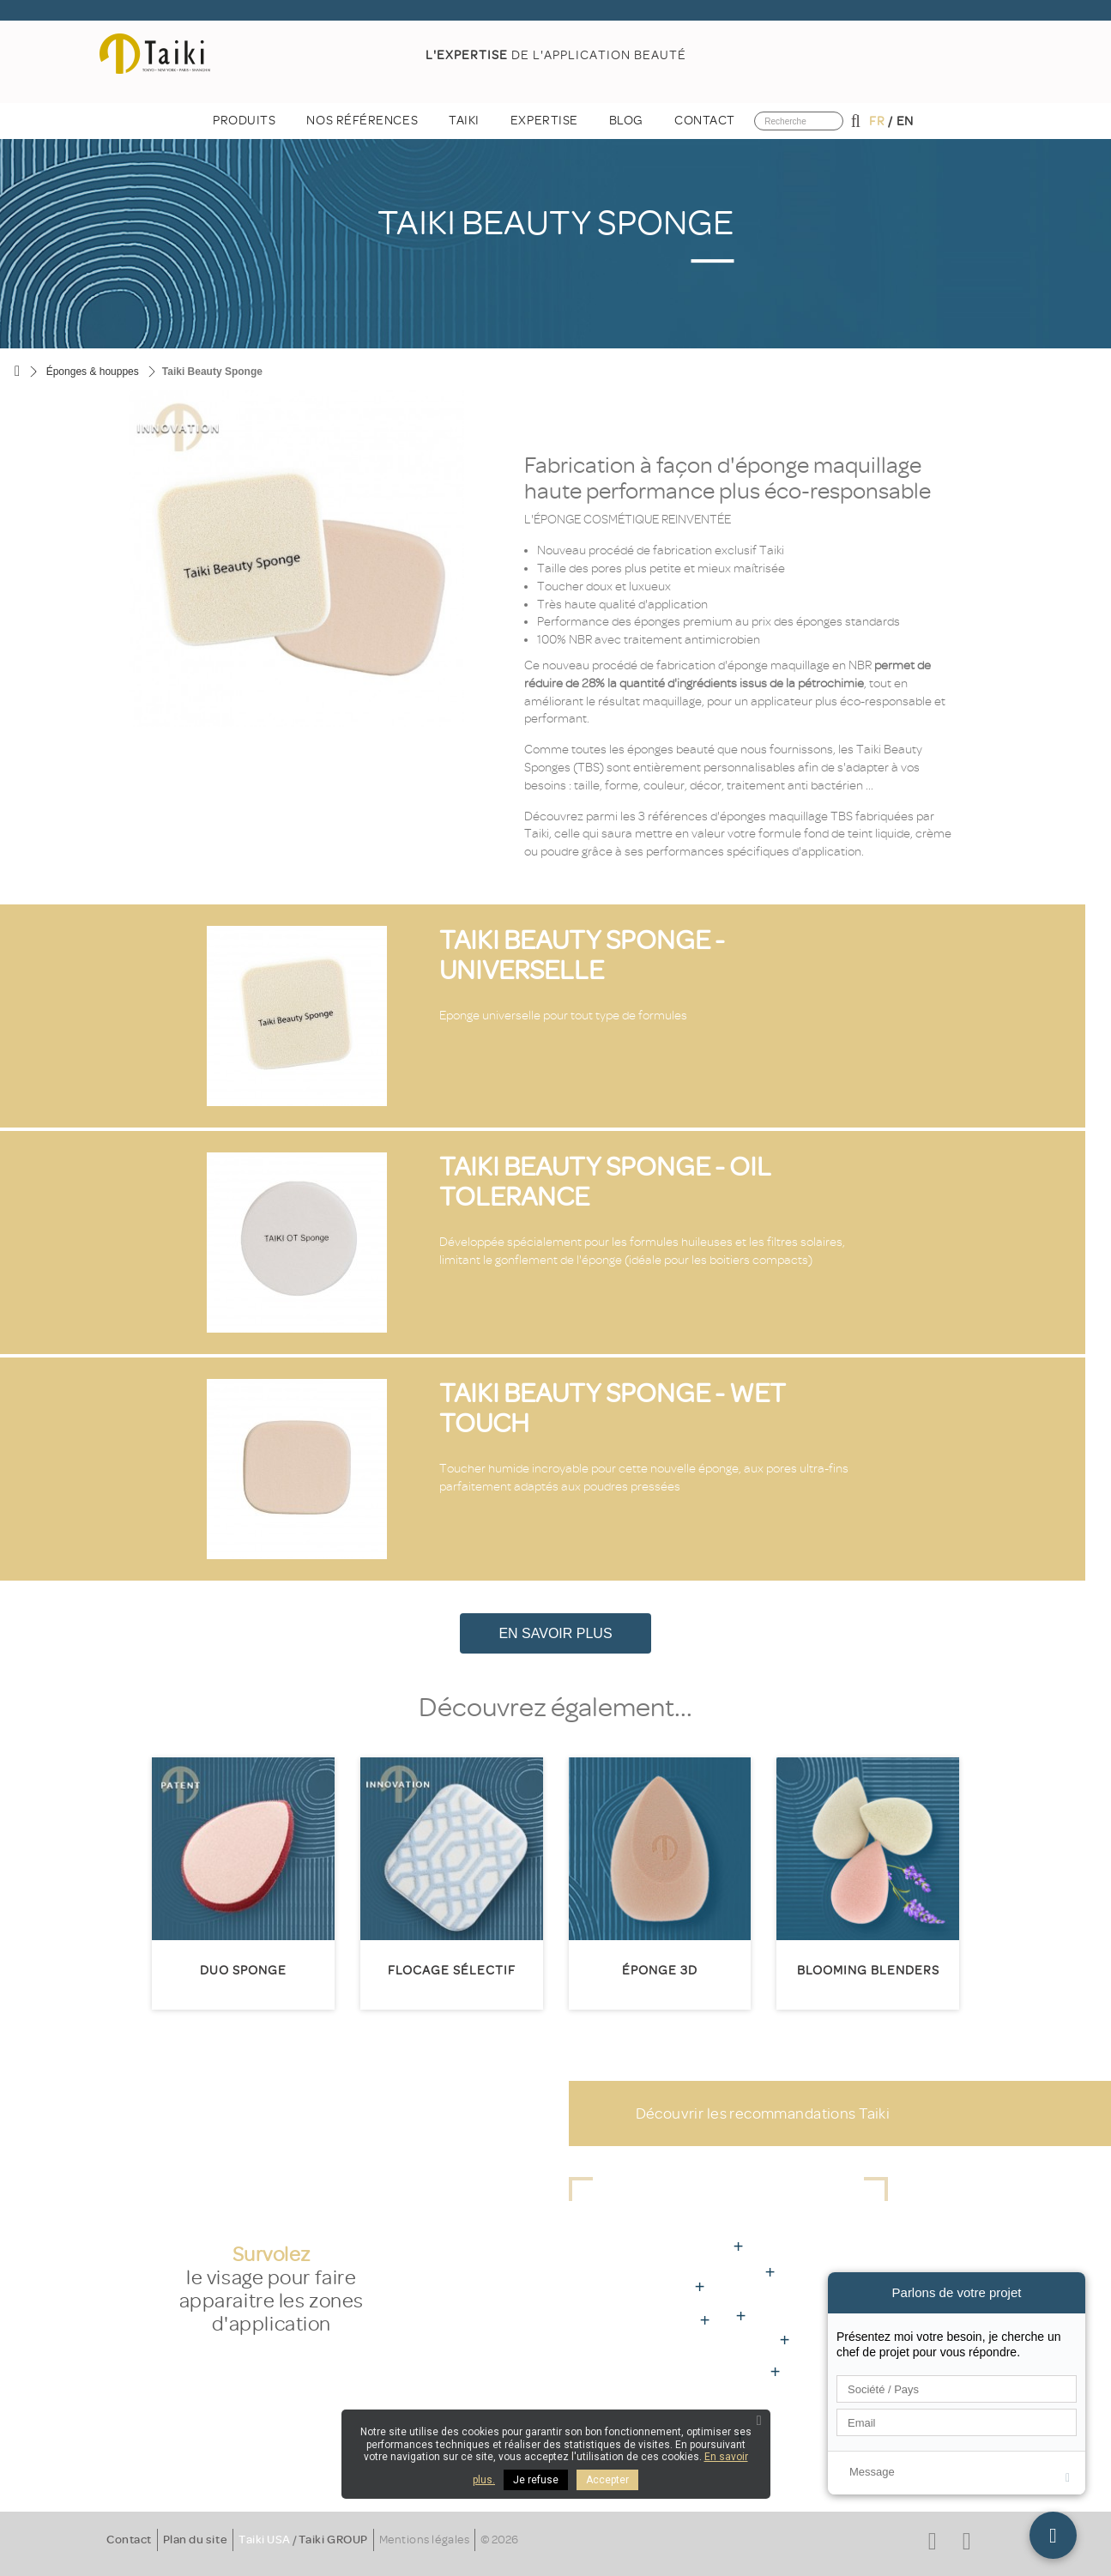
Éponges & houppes (92, 372)
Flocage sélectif (452, 1970)
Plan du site (195, 2539)
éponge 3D (659, 1970)
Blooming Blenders (868, 1970)
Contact (129, 2539)
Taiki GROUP (333, 2539)
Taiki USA (265, 2539)
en (905, 121)
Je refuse (536, 2480)
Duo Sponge (243, 1970)
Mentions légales (424, 2539)
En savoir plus (555, 1633)
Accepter (607, 2480)
